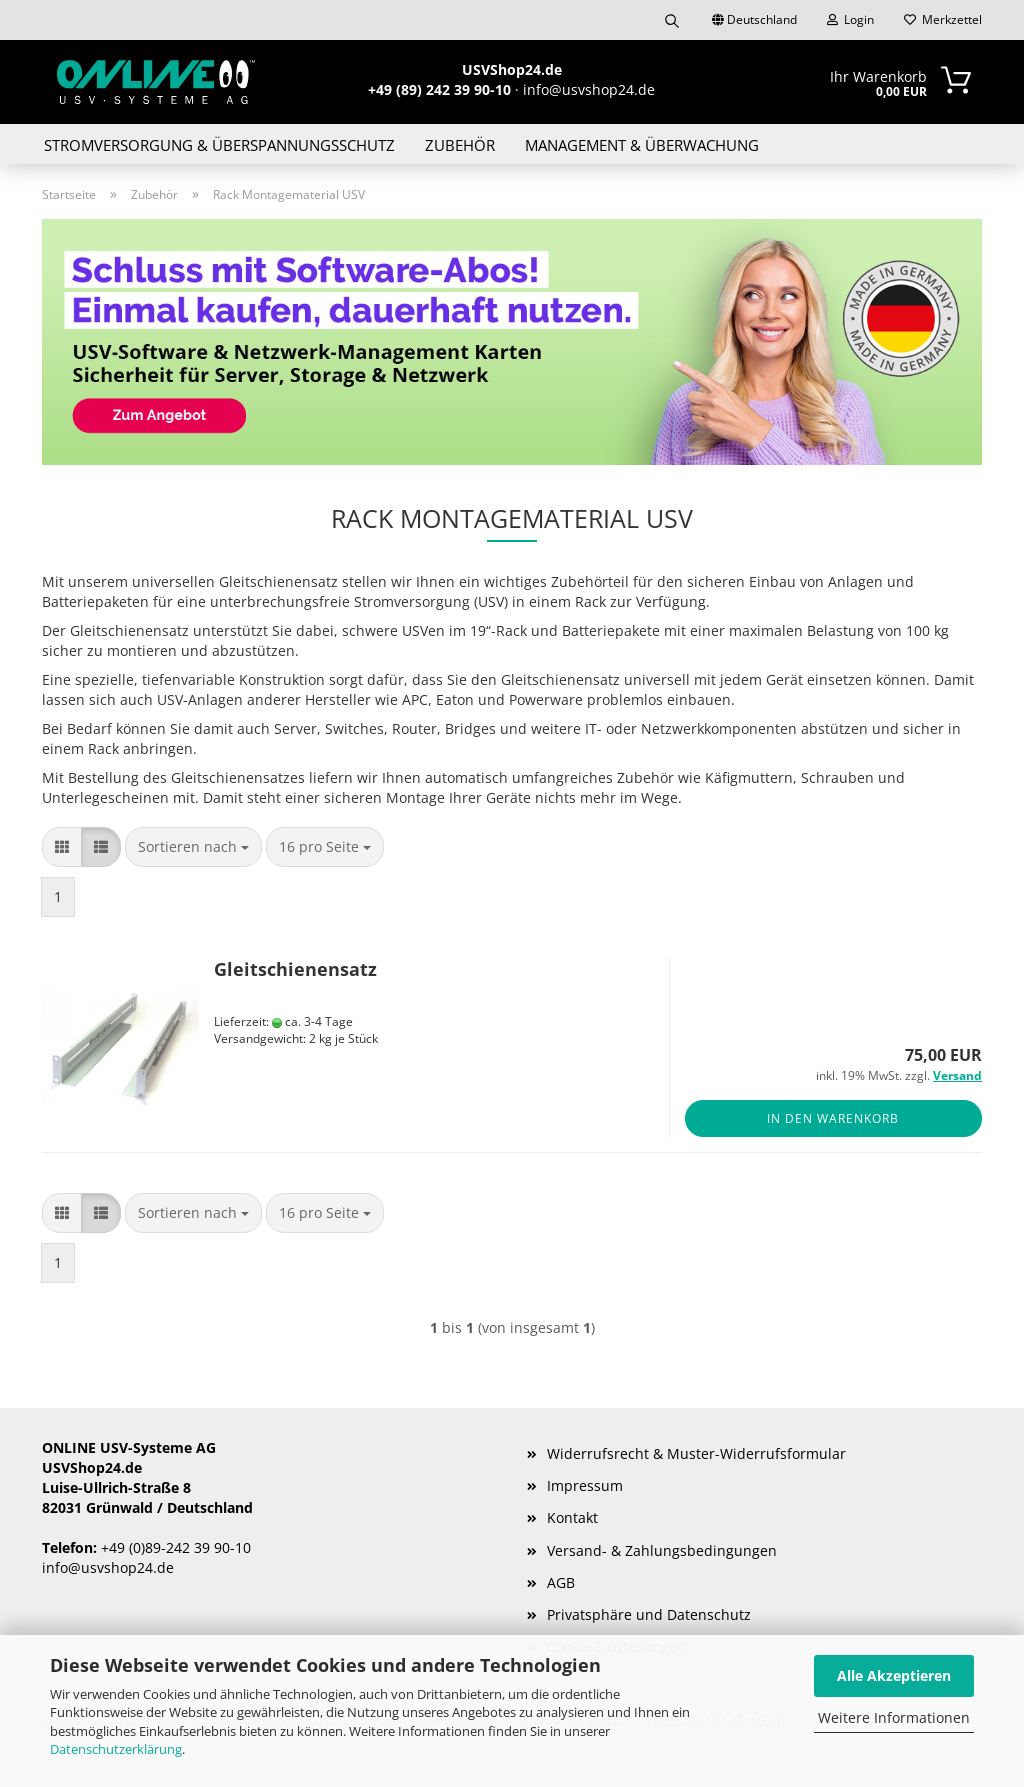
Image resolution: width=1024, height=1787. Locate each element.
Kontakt (572, 1517)
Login (850, 19)
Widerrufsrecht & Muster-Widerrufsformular (696, 1453)
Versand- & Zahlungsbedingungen (662, 1550)
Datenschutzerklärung (116, 1749)
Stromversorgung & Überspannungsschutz (219, 145)
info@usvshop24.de (108, 1567)
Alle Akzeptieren (894, 1675)
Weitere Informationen (894, 1717)
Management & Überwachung (642, 145)
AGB (561, 1582)
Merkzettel (943, 19)
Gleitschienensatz (295, 969)
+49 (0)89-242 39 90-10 (176, 1547)
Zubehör (460, 145)
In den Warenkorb (833, 1118)
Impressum (585, 1485)
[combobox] (193, 847)
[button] (62, 847)
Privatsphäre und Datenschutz (649, 1614)
